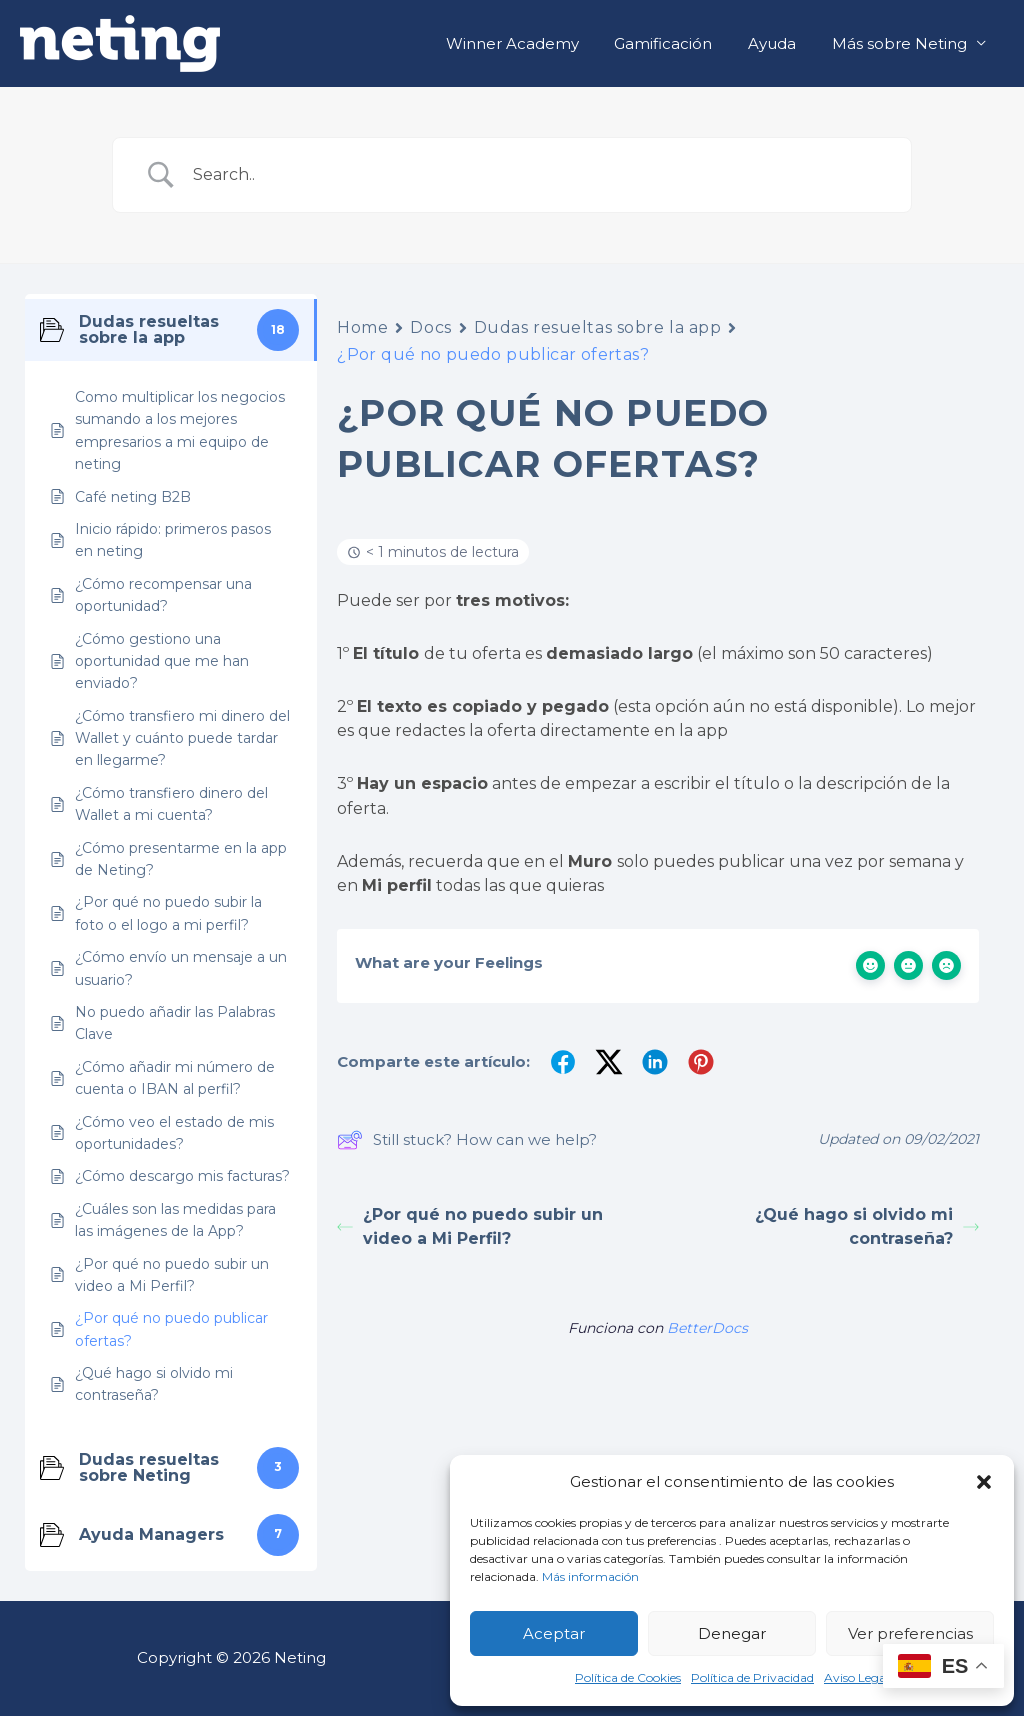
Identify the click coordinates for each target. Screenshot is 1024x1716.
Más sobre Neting (902, 43)
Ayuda (781, 43)
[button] (984, 1482)
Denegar (732, 1633)
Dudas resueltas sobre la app (598, 327)
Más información (590, 1576)
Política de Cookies (628, 1677)
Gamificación (678, 43)
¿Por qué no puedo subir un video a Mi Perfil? (470, 1226)
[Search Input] (537, 175)
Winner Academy (532, 43)
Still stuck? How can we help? (467, 1140)
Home (362, 327)
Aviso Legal (856, 1677)
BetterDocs (707, 1328)
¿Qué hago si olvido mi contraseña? (867, 1226)
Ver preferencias (910, 1633)
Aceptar (554, 1633)
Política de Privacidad (752, 1677)
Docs (430, 327)
